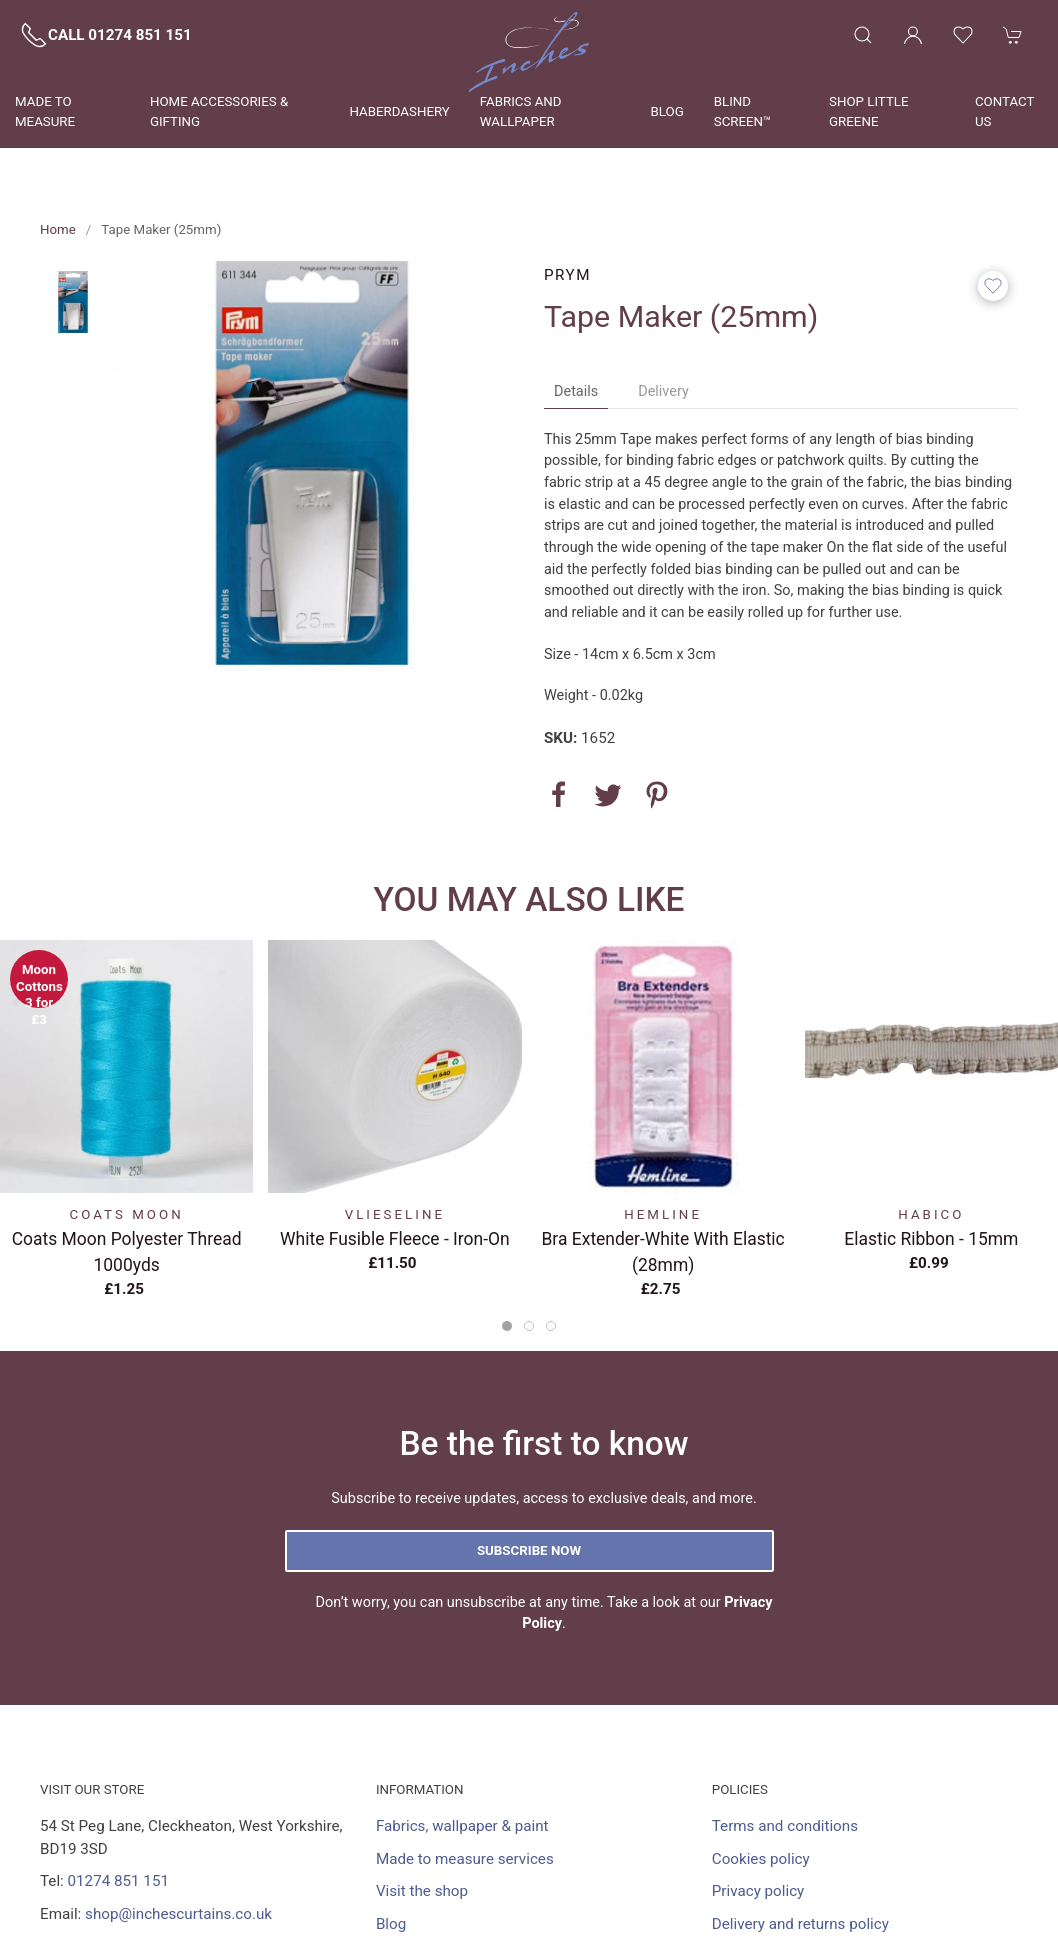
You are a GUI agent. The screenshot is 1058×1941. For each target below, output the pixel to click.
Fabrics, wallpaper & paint (462, 1826)
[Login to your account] (913, 35)
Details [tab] (576, 391)
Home (58, 229)
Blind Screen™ (743, 111)
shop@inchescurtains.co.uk (178, 1914)
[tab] (507, 1326)
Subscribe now (529, 1550)
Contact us (1004, 111)
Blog (667, 111)
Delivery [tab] (663, 391)
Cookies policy (761, 1859)
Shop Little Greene (869, 111)
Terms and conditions (785, 1826)
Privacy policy (758, 1891)
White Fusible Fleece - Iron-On (395, 1239)
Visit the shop (422, 1891)
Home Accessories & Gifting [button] (219, 111)
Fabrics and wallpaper (521, 111)
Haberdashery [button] (399, 111)
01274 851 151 (118, 1881)
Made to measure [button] (45, 111)
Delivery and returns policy (800, 1924)
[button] (863, 35)
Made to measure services (465, 1859)
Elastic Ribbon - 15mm (931, 1239)
